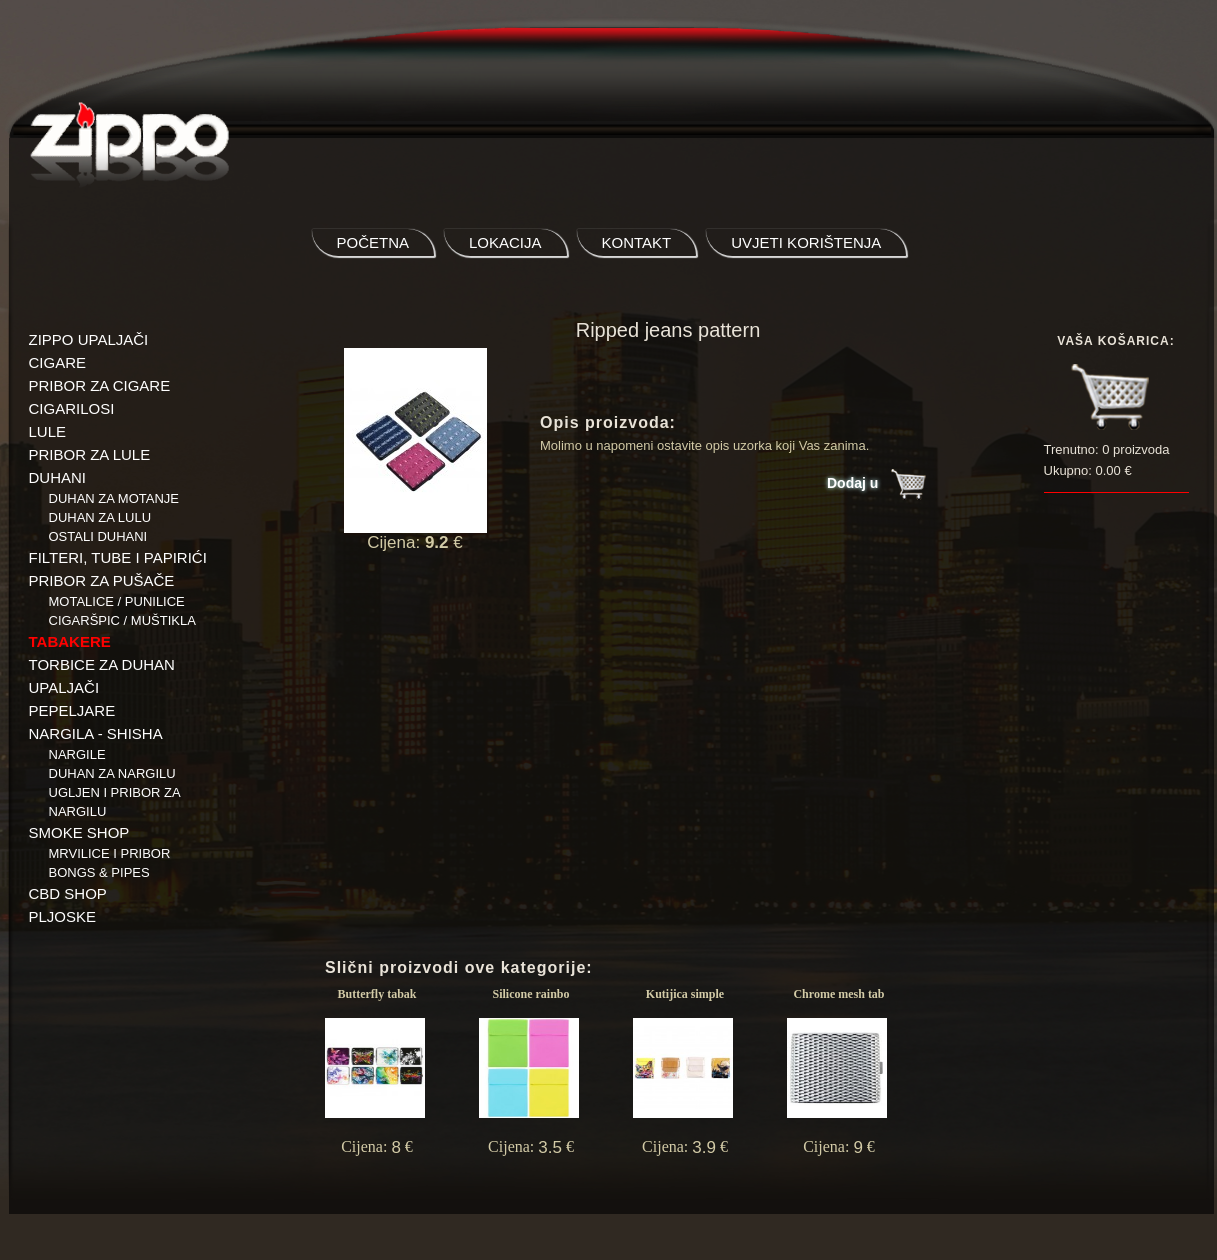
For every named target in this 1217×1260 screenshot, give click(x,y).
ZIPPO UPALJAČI (89, 339)
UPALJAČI (64, 687)
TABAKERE (70, 641)
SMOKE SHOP (79, 832)
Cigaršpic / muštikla (122, 620)
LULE (48, 431)
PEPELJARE (72, 710)
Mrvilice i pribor (110, 853)
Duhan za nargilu (112, 773)
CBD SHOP (68, 893)
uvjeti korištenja (806, 242)
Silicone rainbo (530, 994)
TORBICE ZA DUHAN (102, 664)
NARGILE (77, 754)
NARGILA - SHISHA (96, 733)
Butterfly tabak (377, 994)
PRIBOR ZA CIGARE (100, 385)
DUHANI (58, 477)
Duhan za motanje (114, 498)
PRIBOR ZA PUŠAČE (102, 580)
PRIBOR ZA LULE (90, 454)
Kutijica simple (685, 994)
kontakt (637, 242)
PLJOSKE (63, 916)
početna (373, 242)
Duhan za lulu (100, 517)
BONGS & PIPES (99, 872)
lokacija (505, 242)
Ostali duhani (98, 536)
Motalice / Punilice (117, 601)
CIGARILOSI (72, 408)
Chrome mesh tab (838, 994)
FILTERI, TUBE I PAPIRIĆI (118, 557)
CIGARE (58, 362)
